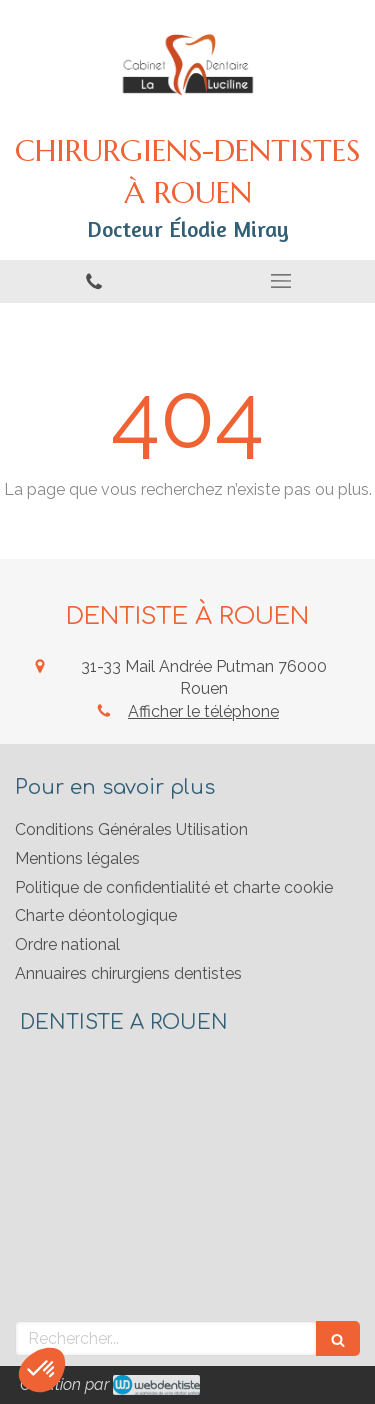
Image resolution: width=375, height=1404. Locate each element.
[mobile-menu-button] (282, 281)
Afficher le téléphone (203, 711)
